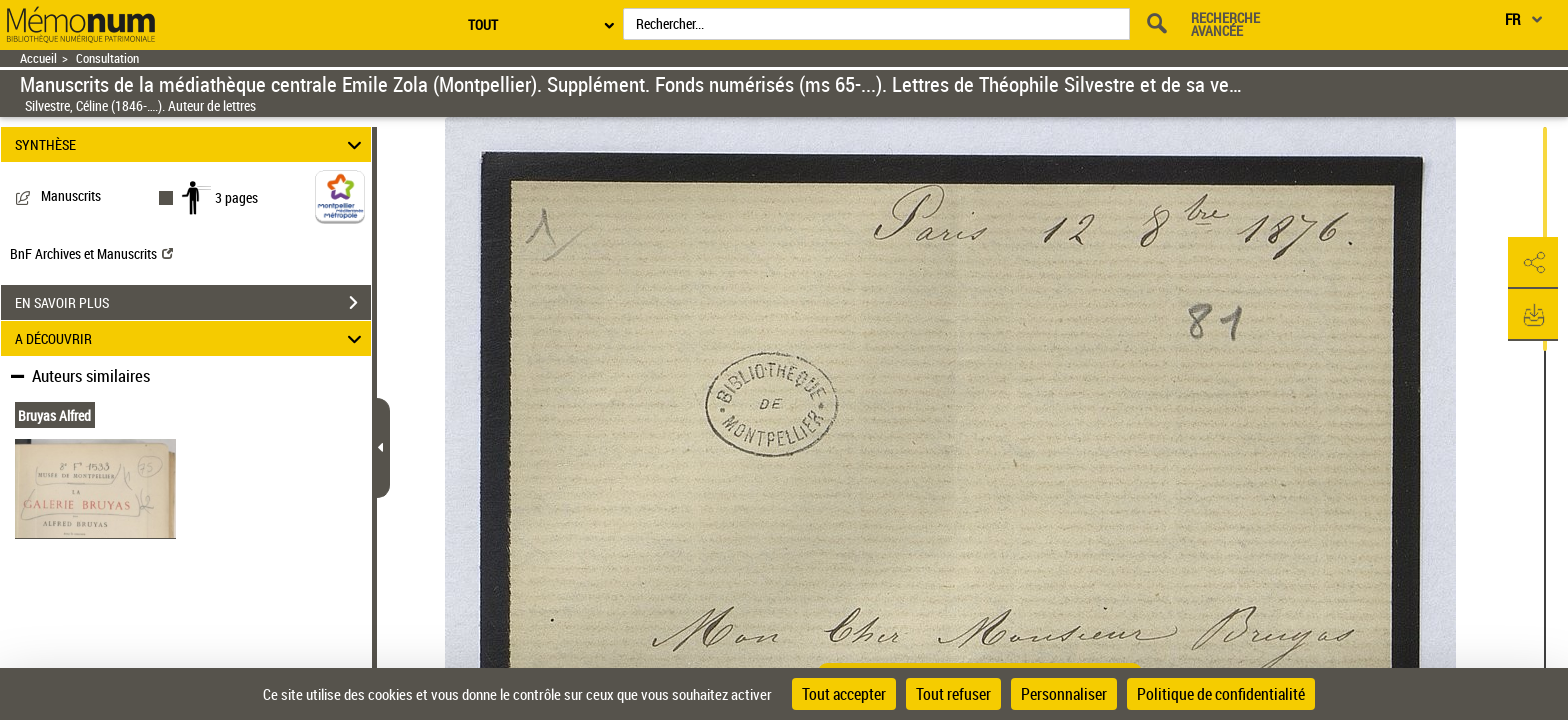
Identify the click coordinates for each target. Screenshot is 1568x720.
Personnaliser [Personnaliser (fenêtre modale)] (1064, 694)
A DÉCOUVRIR (191, 338)
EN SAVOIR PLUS (193, 303)
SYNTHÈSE (191, 144)
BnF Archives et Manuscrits (91, 253)
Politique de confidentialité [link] (1221, 694)
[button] (1533, 263)
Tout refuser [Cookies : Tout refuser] (953, 694)
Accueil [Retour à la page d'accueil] (38, 58)
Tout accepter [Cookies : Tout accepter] (844, 694)
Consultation (107, 58)
